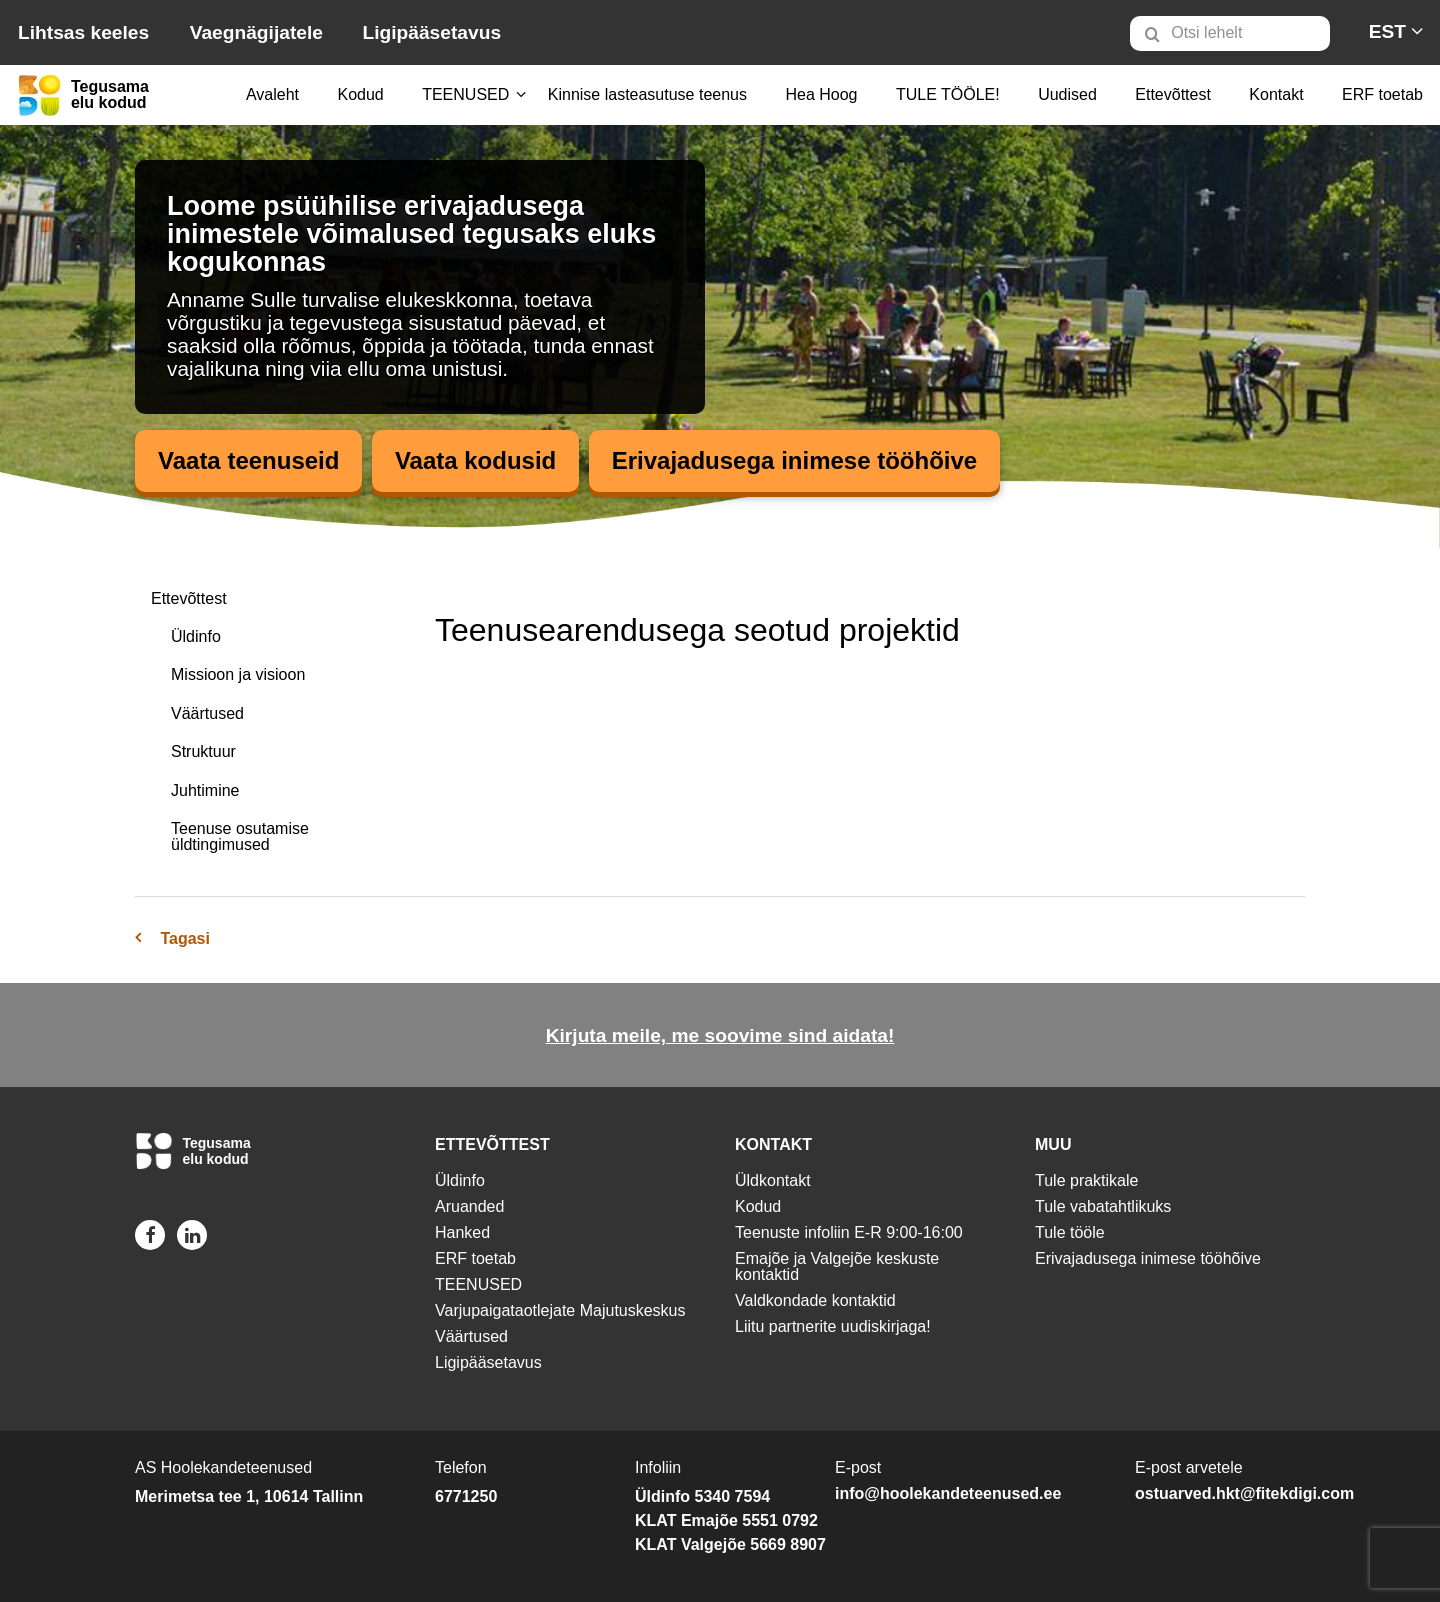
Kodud (360, 94)
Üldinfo (196, 636)
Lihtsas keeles (83, 32)
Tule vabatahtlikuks (1103, 1206)
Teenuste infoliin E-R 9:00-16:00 (849, 1232)
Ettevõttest (1173, 94)
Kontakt (1276, 94)
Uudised (1067, 94)
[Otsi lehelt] (1230, 33)
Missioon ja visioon (238, 674)
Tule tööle (1070, 1232)
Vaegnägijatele (256, 32)
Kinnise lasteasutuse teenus (647, 94)
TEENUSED (465, 94)
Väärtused (207, 713)
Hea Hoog (821, 94)
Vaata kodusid (475, 460)
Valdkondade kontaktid (815, 1300)
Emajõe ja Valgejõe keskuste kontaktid (837, 1266)
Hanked (462, 1232)
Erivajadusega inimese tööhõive (794, 460)
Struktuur (203, 751)
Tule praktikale (1086, 1180)
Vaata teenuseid (248, 460)
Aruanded (469, 1206)
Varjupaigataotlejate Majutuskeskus (560, 1310)
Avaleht (272, 94)
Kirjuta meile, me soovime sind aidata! (720, 1035)
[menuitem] (1238, 33)
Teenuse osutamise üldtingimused (240, 836)
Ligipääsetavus (431, 32)
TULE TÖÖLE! (948, 94)
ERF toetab (1382, 94)
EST (1387, 31)
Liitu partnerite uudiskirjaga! (833, 1326)
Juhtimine (205, 790)
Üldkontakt (773, 1180)
